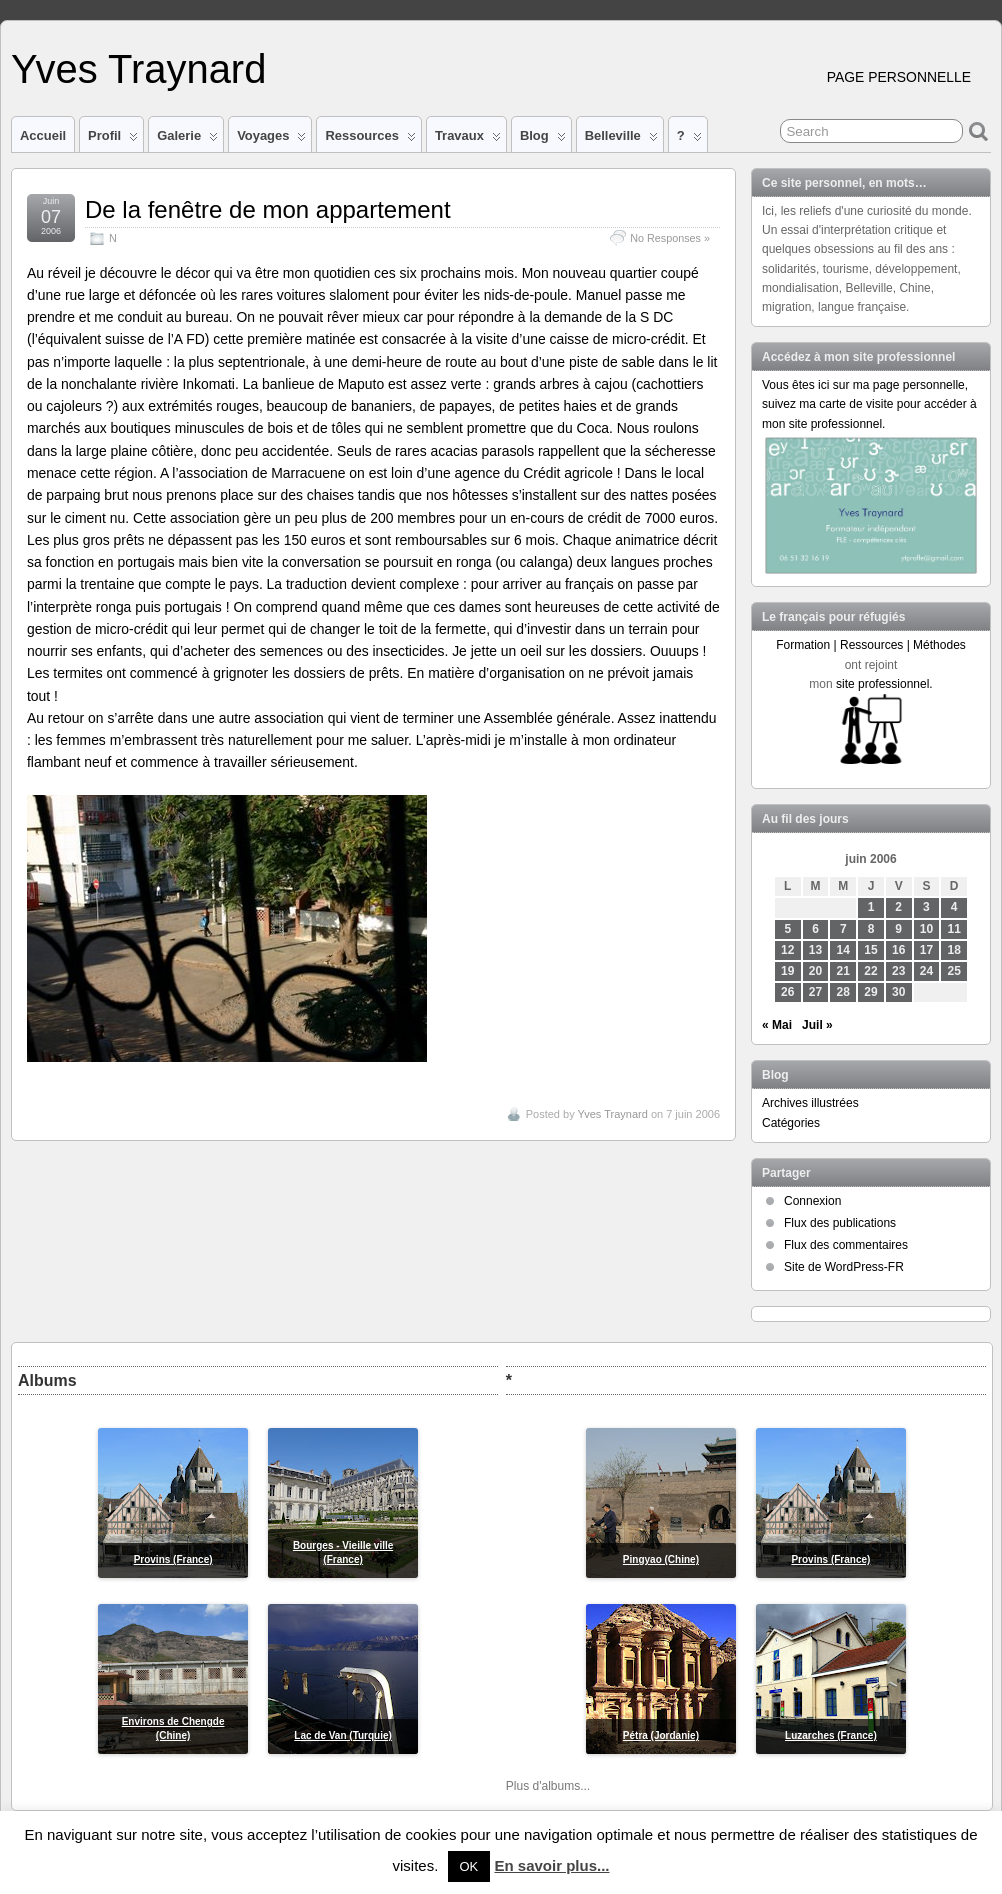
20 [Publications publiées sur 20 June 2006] (815, 971)
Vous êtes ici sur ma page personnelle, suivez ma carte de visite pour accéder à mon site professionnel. (869, 404)
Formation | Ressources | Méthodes (871, 645)
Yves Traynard (138, 69)
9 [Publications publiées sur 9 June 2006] (898, 929)
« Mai (777, 1025)
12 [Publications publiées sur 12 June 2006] (787, 950)
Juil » (817, 1025)
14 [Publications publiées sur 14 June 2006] (843, 950)
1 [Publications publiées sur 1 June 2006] (871, 907)
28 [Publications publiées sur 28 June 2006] (843, 992)
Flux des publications (840, 1223)
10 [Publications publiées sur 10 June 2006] (926, 929)
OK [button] (469, 1866)
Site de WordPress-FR (844, 1267)
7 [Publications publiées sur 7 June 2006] (843, 929)
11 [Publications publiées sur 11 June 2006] (954, 929)
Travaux (468, 140)
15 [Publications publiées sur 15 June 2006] (870, 950)
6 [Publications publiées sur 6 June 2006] (815, 929)
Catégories (791, 1123)
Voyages (271, 140)
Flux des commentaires (846, 1245)
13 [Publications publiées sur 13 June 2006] (815, 950)
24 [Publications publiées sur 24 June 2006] (926, 971)
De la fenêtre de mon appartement (268, 209)
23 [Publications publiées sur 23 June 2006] (898, 971)
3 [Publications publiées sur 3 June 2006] (926, 907)
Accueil (43, 135)
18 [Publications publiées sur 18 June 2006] (954, 950)
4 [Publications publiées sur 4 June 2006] (954, 907)
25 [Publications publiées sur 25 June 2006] (954, 971)
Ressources (370, 140)
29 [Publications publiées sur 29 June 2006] (870, 992)
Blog (543, 140)
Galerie (187, 140)
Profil (113, 140)
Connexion (812, 1201)
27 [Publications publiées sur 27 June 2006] (815, 992)
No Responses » (670, 238)
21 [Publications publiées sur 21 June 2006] (843, 971)
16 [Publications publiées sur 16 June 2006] (898, 950)
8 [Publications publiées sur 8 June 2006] (871, 929)
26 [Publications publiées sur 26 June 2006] (787, 992)
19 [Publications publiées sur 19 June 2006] (787, 971)
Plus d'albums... (548, 1786)
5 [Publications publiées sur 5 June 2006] (787, 929)
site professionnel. (884, 684)
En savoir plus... (551, 1865)
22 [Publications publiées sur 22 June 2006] (870, 971)
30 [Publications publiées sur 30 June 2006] (898, 992)
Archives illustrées (810, 1103)
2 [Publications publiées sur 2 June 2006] (898, 907)
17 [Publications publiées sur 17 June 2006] (926, 950)
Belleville (621, 140)
